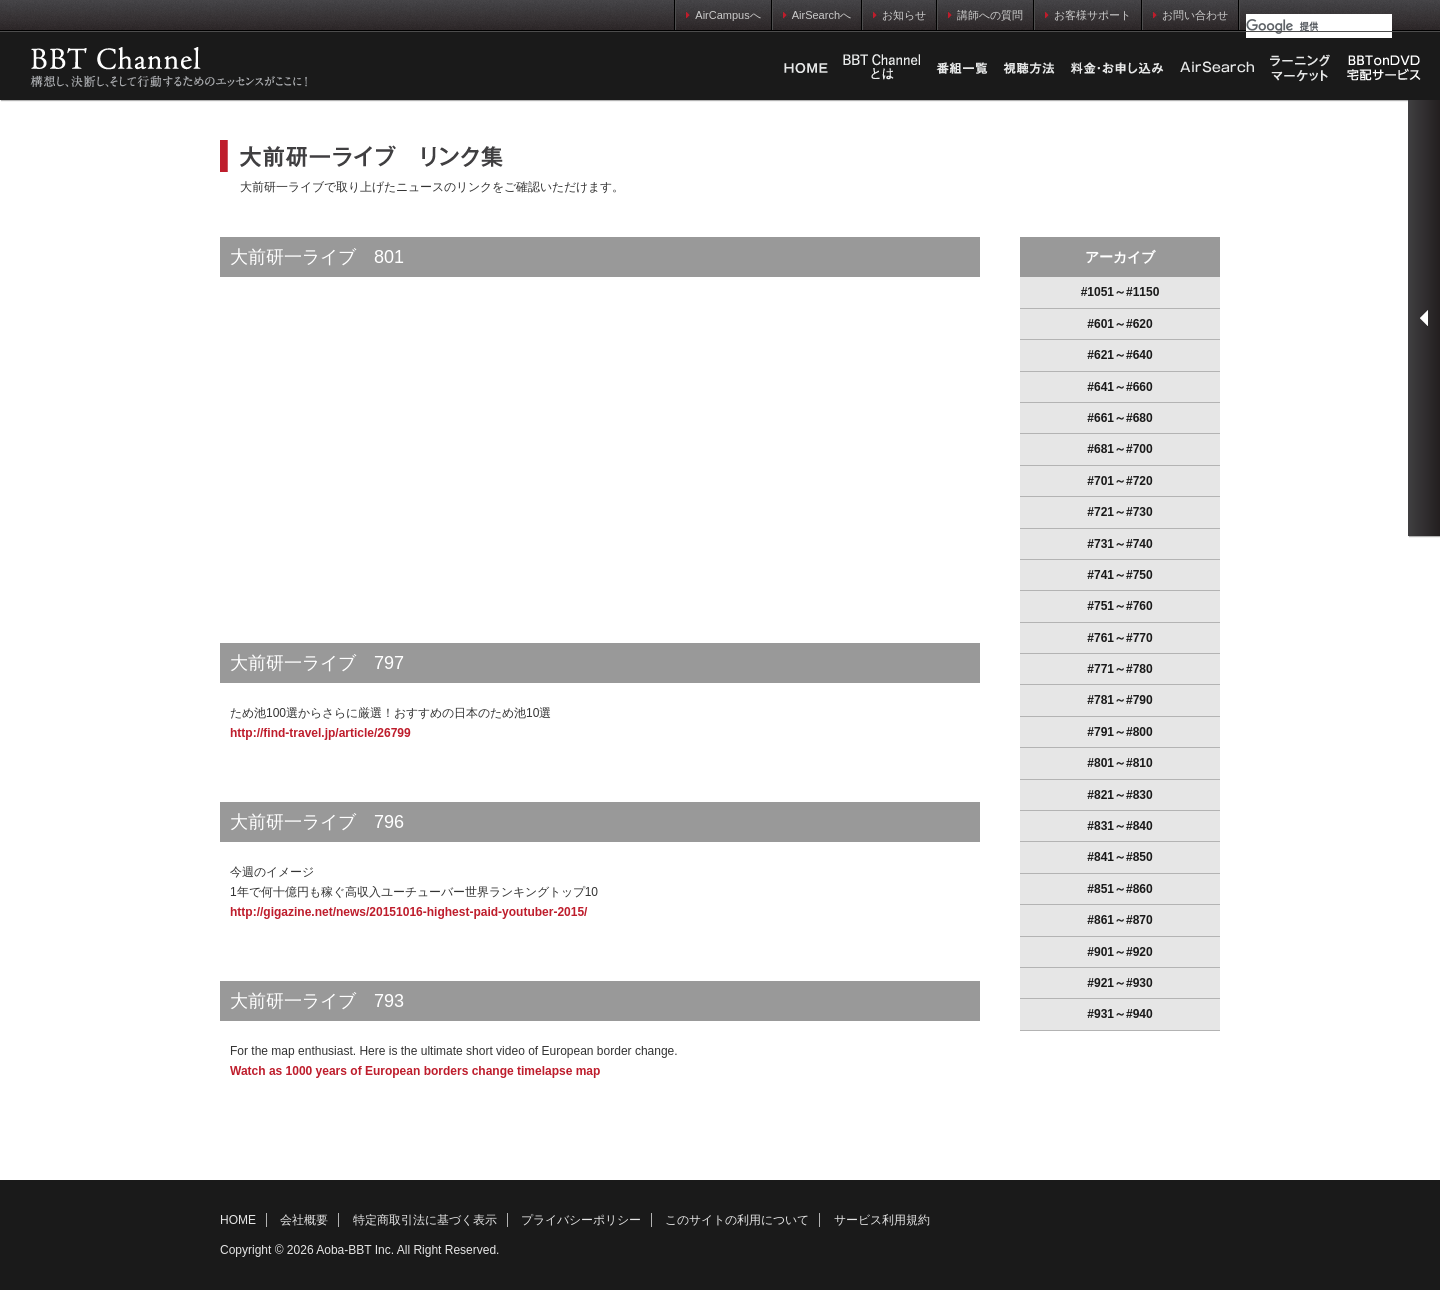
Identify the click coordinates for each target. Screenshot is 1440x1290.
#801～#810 (1119, 763)
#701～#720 (1119, 481)
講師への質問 (985, 15)
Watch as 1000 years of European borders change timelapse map (415, 1071)
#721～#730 (1119, 512)
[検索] (1319, 26)
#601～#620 (1119, 324)
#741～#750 (1119, 575)
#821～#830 (1119, 795)
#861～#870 (1119, 920)
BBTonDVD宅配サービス (1385, 68)
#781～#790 (1119, 700)
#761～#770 (1119, 638)
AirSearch (1217, 68)
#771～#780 (1119, 669)
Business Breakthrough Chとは (882, 68)
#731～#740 (1119, 544)
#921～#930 (1119, 983)
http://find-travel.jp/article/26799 (320, 733)
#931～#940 (1119, 1014)
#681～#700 (1119, 449)
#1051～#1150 (1120, 292)
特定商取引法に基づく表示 (425, 1220)
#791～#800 (1119, 732)
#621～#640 (1119, 355)
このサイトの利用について (737, 1220)
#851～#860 (1119, 889)
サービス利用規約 (882, 1220)
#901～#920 (1119, 952)
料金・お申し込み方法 (1117, 68)
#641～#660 (1119, 387)
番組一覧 (962, 68)
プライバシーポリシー (581, 1220)
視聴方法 (1029, 68)
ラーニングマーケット (1300, 68)
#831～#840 (1119, 826)
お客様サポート (1088, 15)
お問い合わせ (1190, 15)
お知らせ (899, 15)
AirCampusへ (723, 15)
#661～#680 (1119, 418)
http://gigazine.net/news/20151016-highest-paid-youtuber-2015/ (408, 912)
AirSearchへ (817, 15)
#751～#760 (1119, 606)
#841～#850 (1119, 857)
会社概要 (304, 1220)
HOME (806, 68)
